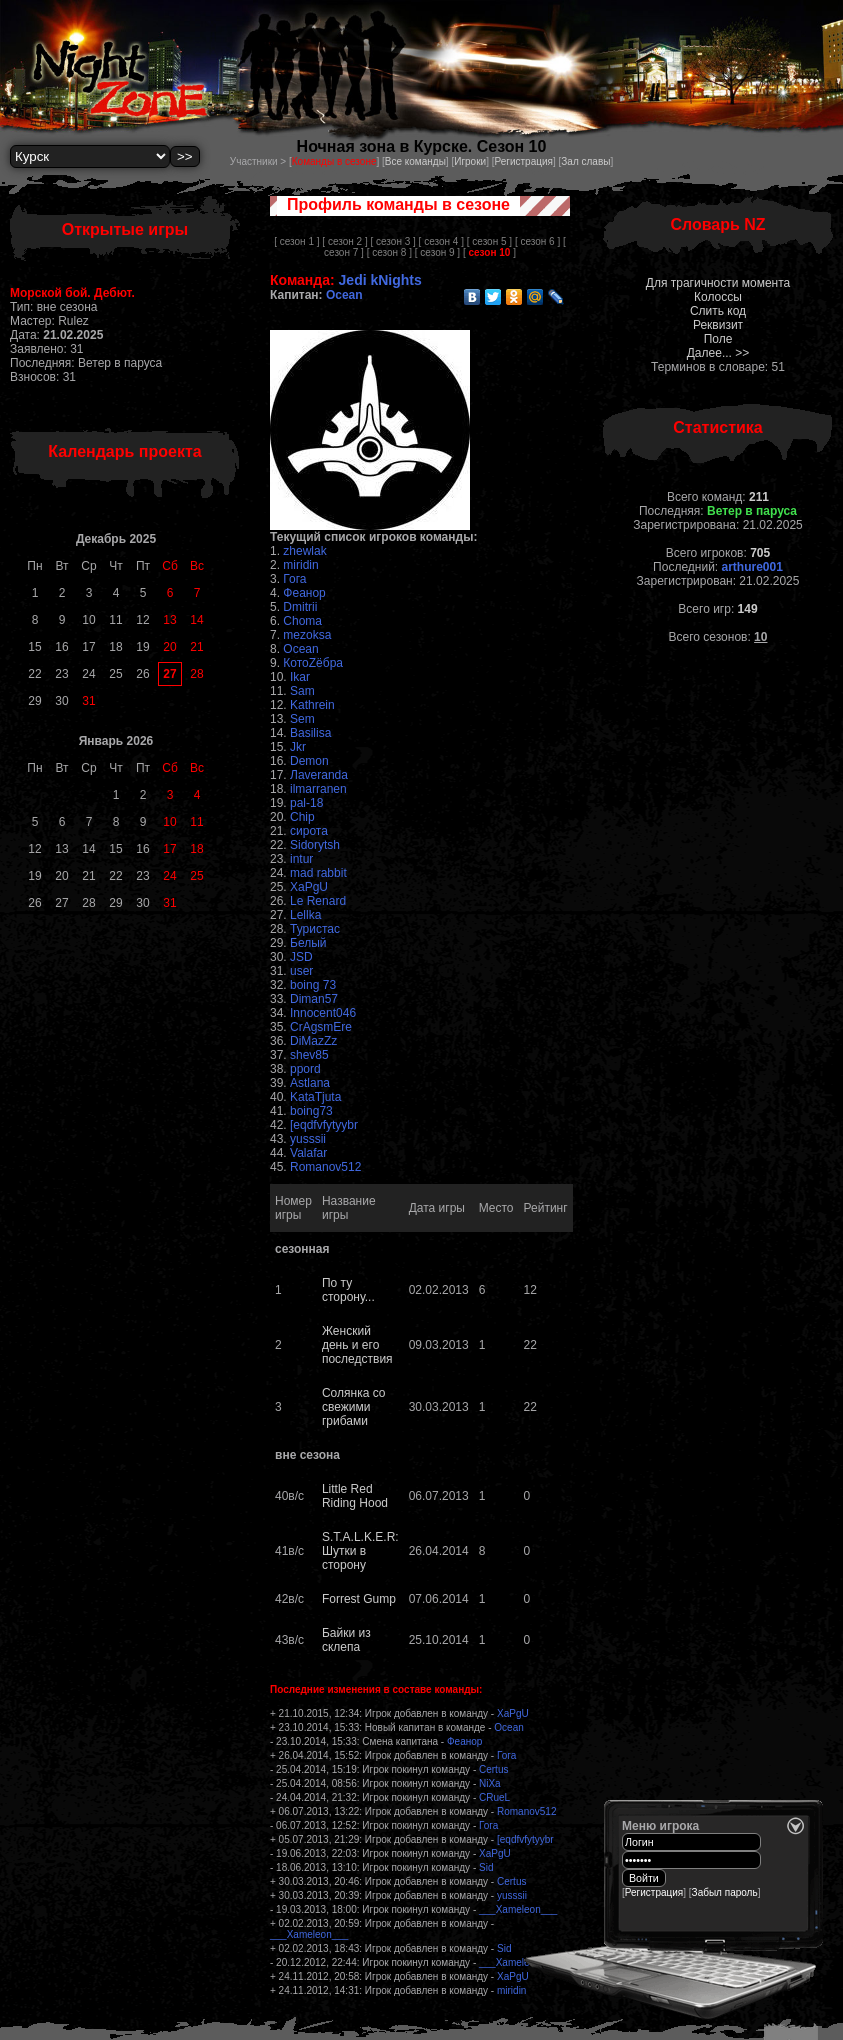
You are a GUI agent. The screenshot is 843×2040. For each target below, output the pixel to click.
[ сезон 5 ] (489, 241)
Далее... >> (718, 353)
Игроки (470, 161)
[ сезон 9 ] (437, 252)
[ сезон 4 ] (441, 241)
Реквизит (718, 325)
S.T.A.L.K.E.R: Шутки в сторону (360, 1551)
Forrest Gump (359, 1599)
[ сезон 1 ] (296, 241)
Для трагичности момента (718, 283)
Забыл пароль (725, 1892)
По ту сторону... (348, 1290)
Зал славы (585, 161)
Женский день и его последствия (357, 1345)
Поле (718, 339)
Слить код (718, 311)
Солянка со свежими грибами (354, 1407)
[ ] (489, 252)
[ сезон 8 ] (389, 252)
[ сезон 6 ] (537, 241)
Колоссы (718, 297)
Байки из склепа (346, 1640)
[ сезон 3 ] (392, 241)
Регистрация (523, 161)
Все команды (415, 161)
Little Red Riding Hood (355, 1496)
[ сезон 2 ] (344, 241)
